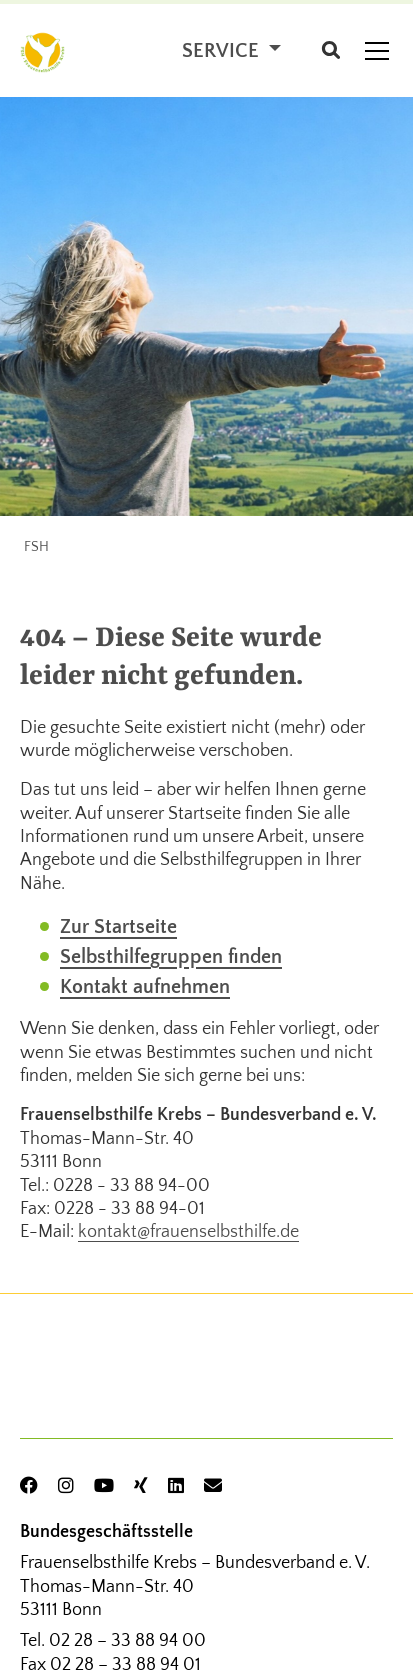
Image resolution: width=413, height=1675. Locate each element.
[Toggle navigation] (377, 51)
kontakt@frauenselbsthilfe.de (188, 1232)
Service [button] (223, 51)
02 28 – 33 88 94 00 (127, 1641)
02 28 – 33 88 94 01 (125, 1665)
